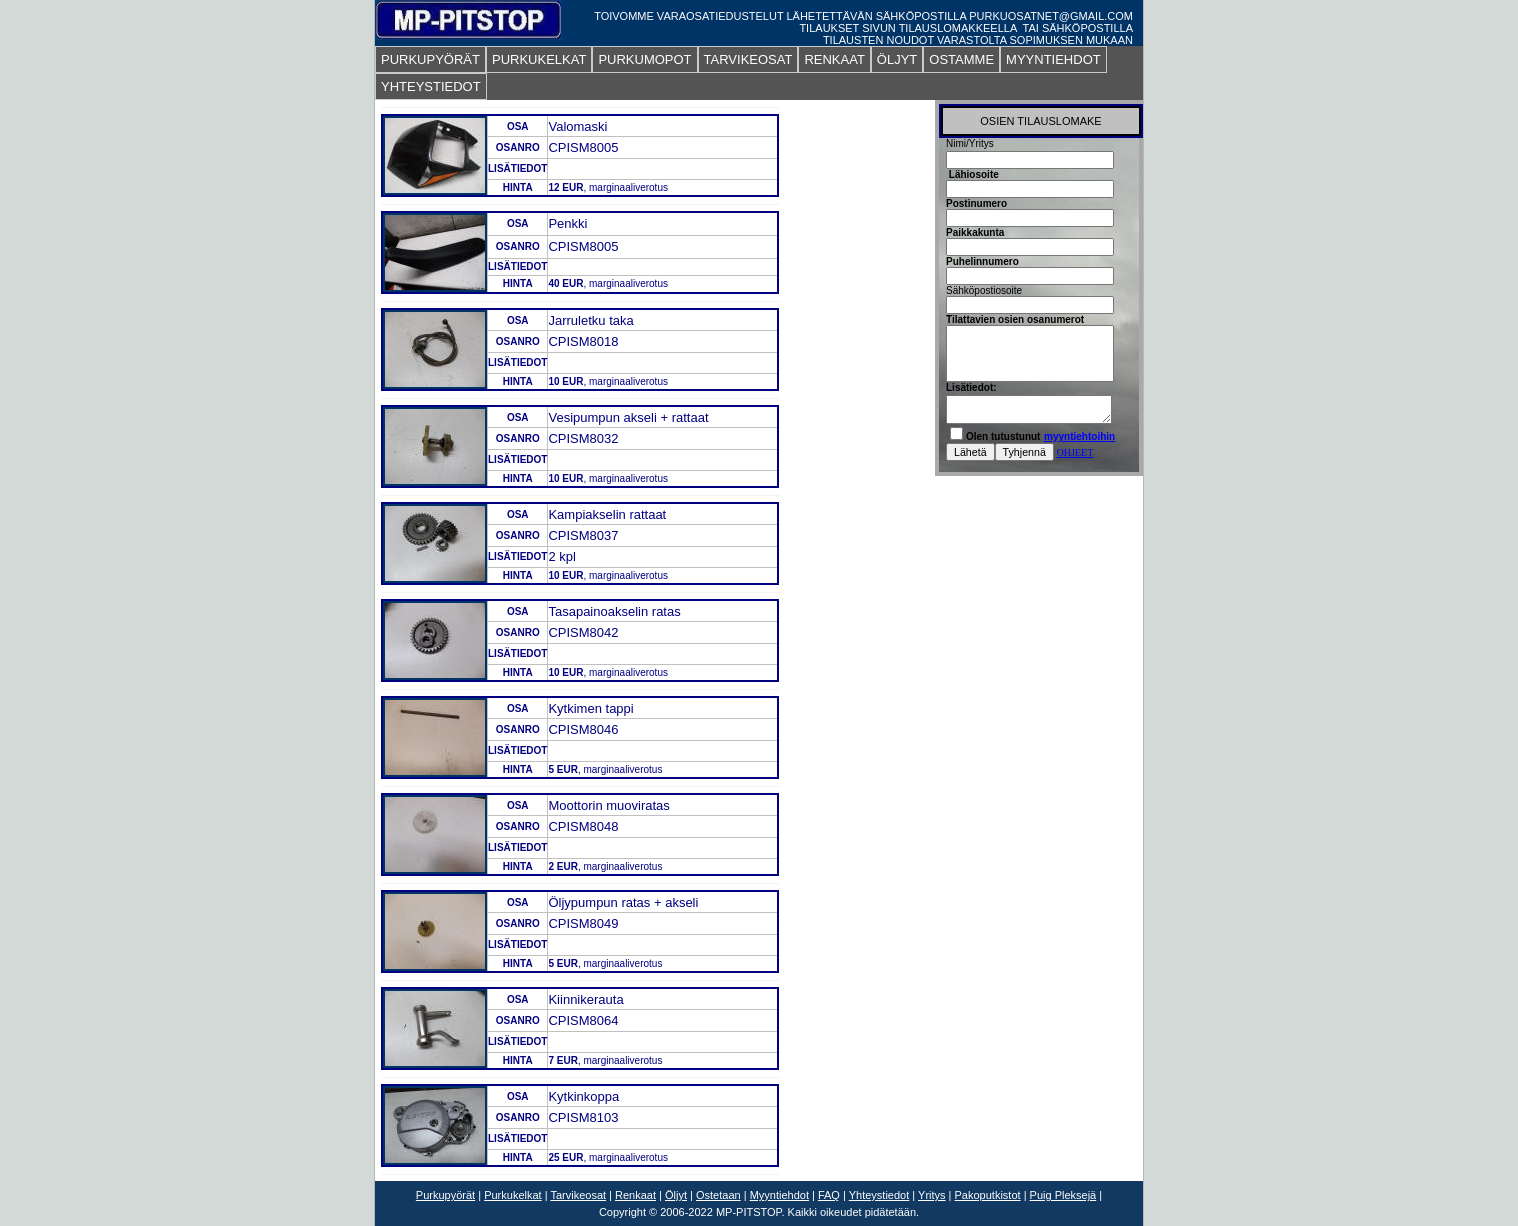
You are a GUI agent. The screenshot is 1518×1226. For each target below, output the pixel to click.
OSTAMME (961, 59)
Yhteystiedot (879, 1195)
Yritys (932, 1195)
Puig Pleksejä (1063, 1195)
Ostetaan (718, 1195)
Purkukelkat (512, 1195)
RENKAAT (834, 59)
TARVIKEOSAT (748, 59)
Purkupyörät (445, 1195)
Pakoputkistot (988, 1195)
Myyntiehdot (779, 1195)
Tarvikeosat (578, 1195)
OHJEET (1075, 452)
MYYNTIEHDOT (1053, 59)
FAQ (829, 1195)
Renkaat (635, 1195)
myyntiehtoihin (1079, 436)
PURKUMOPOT (644, 59)
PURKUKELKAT (539, 59)
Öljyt (676, 1195)
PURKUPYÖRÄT (430, 59)
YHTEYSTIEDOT (431, 86)
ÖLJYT (897, 59)
